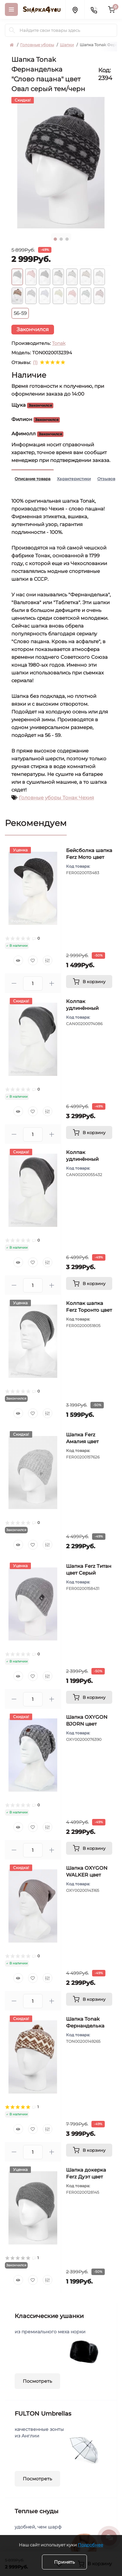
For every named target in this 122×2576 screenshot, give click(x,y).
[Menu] (11, 9)
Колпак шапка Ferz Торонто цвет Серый (89, 1310)
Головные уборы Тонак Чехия (56, 797)
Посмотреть (37, 2381)
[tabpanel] (61, 162)
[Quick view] (18, 960)
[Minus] (14, 983)
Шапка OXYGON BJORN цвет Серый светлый (86, 1724)
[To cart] (89, 981)
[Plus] (52, 983)
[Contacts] (93, 9)
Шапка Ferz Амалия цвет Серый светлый (85, 1441)
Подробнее (90, 2544)
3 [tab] (67, 239)
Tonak (58, 343)
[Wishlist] (33, 960)
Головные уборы (37, 44)
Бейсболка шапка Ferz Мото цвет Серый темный (89, 857)
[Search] (12, 30)
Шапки (67, 44)
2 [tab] (61, 239)
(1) (35, 362)
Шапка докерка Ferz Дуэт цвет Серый (86, 2177)
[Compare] (47, 960)
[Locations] (74, 9)
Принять (64, 2562)
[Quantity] (33, 983)
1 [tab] (55, 239)
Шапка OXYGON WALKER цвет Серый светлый (86, 1875)
